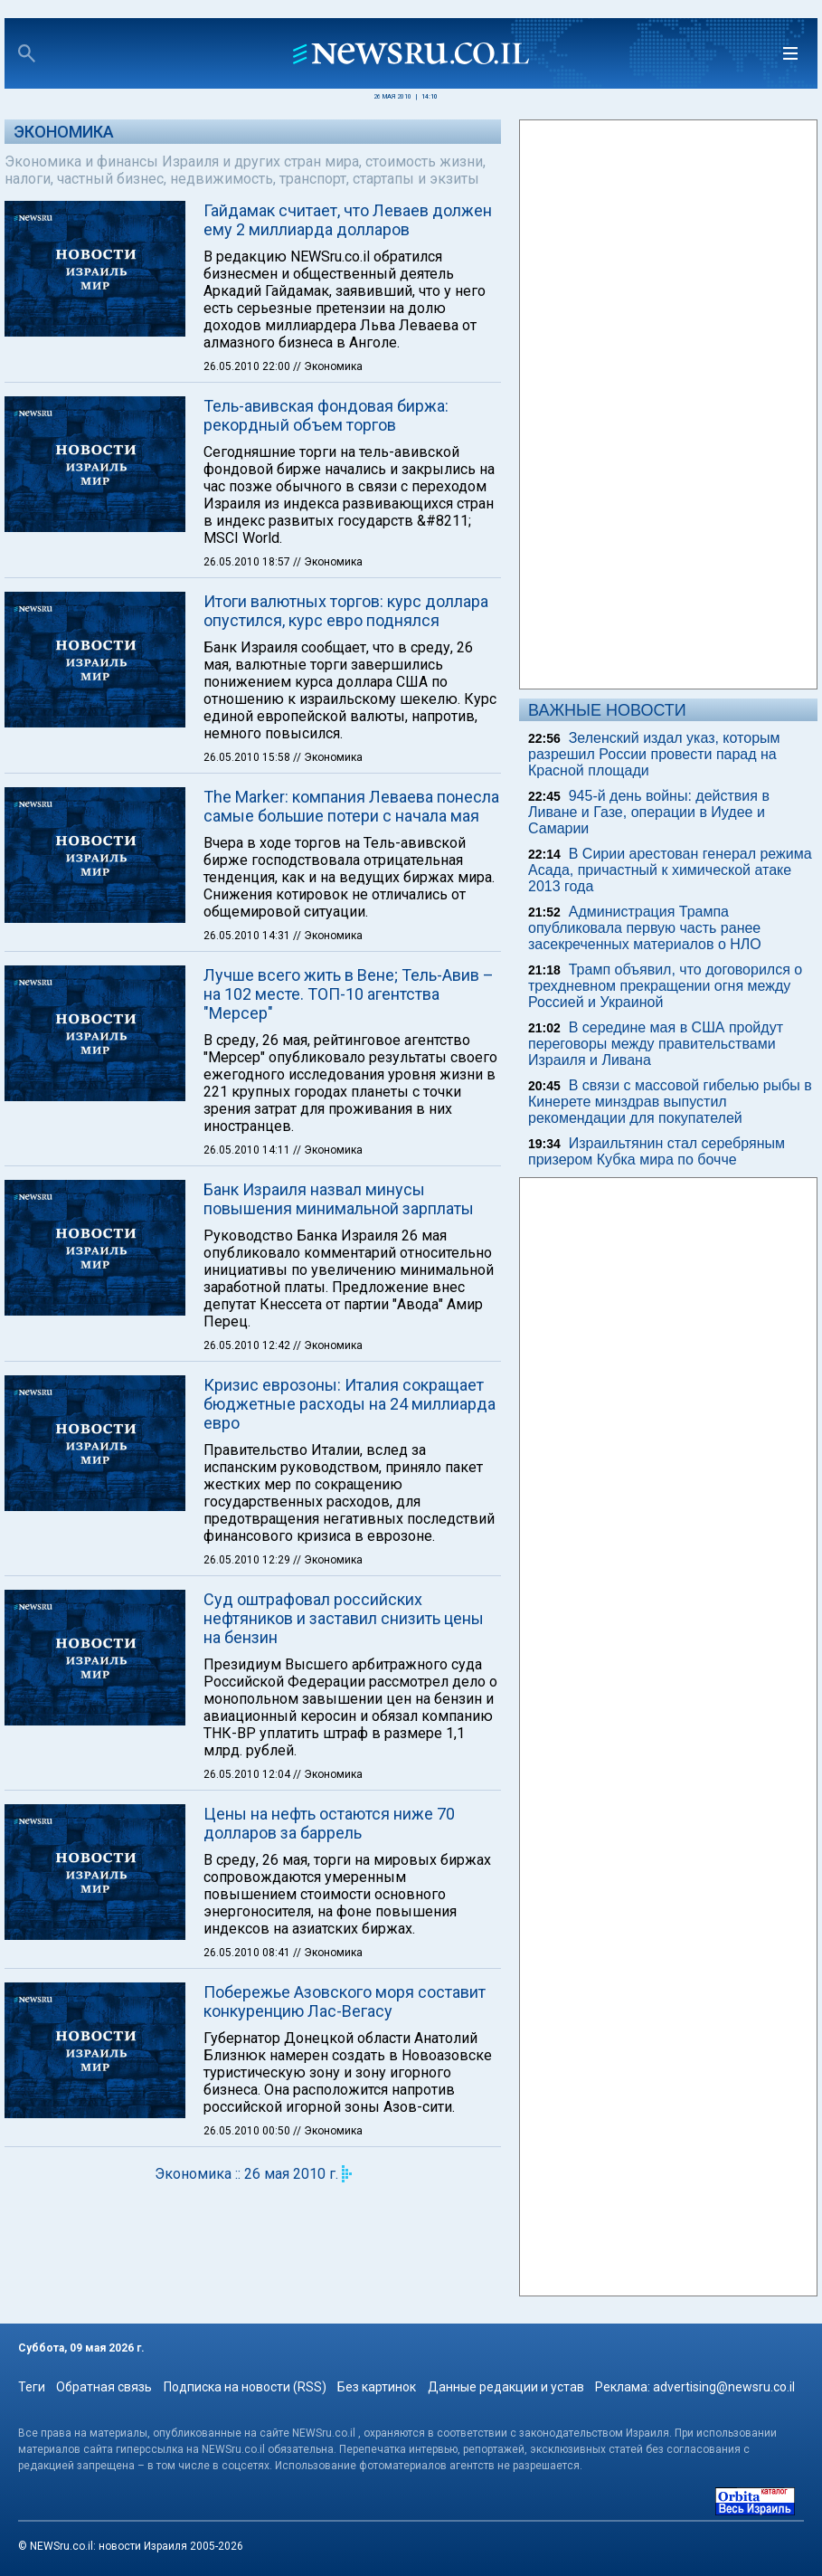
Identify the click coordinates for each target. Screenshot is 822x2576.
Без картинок (376, 2387)
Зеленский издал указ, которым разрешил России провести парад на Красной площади (654, 754)
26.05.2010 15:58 (248, 757)
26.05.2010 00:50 (248, 2130)
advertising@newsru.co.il (724, 2387)
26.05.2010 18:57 (248, 562)
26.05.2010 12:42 (248, 1345)
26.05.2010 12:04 (248, 1774)
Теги (31, 2387)
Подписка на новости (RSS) (245, 2387)
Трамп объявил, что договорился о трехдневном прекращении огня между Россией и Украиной (665, 986)
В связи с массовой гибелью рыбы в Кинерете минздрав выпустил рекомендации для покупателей (670, 1102)
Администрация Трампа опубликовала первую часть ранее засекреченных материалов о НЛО (644, 928)
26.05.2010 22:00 (248, 366)
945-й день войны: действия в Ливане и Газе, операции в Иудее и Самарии (649, 812)
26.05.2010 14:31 (248, 935)
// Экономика (328, 366)
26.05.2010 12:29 (248, 1560)
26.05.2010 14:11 (248, 1150)
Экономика (64, 131)
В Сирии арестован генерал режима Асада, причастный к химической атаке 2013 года (670, 870)
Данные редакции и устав (506, 2387)
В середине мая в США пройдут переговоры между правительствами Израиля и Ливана (655, 1044)
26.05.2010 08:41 (248, 1952)
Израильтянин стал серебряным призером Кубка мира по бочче (656, 1151)
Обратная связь (104, 2387)
